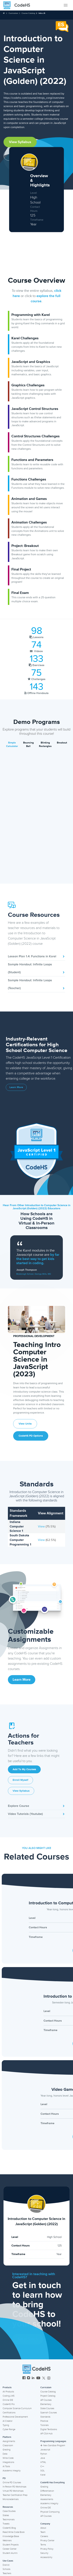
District (6, 2565)
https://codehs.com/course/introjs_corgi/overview (34, 98)
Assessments (46, 2499)
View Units (25, 1423)
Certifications (9, 2412)
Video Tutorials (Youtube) (36, 1814)
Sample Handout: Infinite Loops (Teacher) (36, 984)
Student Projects (11, 2544)
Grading (6, 2449)
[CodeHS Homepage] (18, 5)
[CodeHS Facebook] (23, 2378)
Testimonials (9, 2519)
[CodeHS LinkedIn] (33, 2378)
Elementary (45, 2404)
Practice (44, 2421)
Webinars (7, 2540)
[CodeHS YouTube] (38, 2378)
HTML (43, 2462)
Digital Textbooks (48, 2429)
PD (4, 2478)
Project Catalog (47, 2395)
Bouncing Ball (28, 744)
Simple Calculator (12, 744)
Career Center (9, 2549)
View (42, 1526)
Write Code (8, 2458)
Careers (44, 2536)
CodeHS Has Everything (52, 2482)
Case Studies (9, 2511)
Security (44, 2553)
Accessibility (46, 2557)
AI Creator (7, 2421)
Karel (42, 2474)
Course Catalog (28, 13)
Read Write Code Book (14, 2532)
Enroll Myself (20, 1780)
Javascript (45, 2449)
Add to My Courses (24, 1769)
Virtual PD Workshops (13, 2491)
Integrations (8, 2462)
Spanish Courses (48, 2412)
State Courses (47, 2408)
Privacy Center (47, 2540)
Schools (6, 2569)
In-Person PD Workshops (14, 2486)
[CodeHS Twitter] (43, 2378)
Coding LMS (9, 2395)
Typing (6, 2425)
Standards (45, 2416)
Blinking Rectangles (45, 744)
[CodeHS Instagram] (28, 2378)
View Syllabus (20, 142)
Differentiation (47, 2491)
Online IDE (8, 2400)
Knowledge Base (11, 2536)
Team (42, 2532)
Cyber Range (9, 2429)
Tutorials (44, 2425)
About (43, 2528)
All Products (8, 2391)
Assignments (9, 2441)
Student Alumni (10, 2553)
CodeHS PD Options (31, 1435)
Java (42, 2458)
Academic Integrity (12, 2470)
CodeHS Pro (9, 2404)
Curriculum (13, 13)
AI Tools (6, 2466)
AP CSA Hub (46, 2433)
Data (5, 2453)
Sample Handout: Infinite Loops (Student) (36, 968)
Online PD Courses (12, 2482)
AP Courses (46, 2400)
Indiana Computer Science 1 (17, 1526)
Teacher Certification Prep (15, 2495)
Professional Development (15, 2416)
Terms (43, 2544)
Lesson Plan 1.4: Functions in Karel (36, 956)
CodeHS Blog (9, 2528)
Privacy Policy (46, 2549)
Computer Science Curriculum (17, 2408)
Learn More (16, 1087)
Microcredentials (11, 2499)
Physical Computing (49, 2511)
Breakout (62, 742)
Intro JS (42, 13)
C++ (42, 2466)
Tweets (6, 2523)
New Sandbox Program (52, 2445)
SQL (42, 2470)
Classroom (8, 2445)
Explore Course (36, 1806)
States (6, 2515)
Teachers (7, 2573)
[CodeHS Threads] (49, 2378)
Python (43, 2453)
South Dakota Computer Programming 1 (20, 1539)
